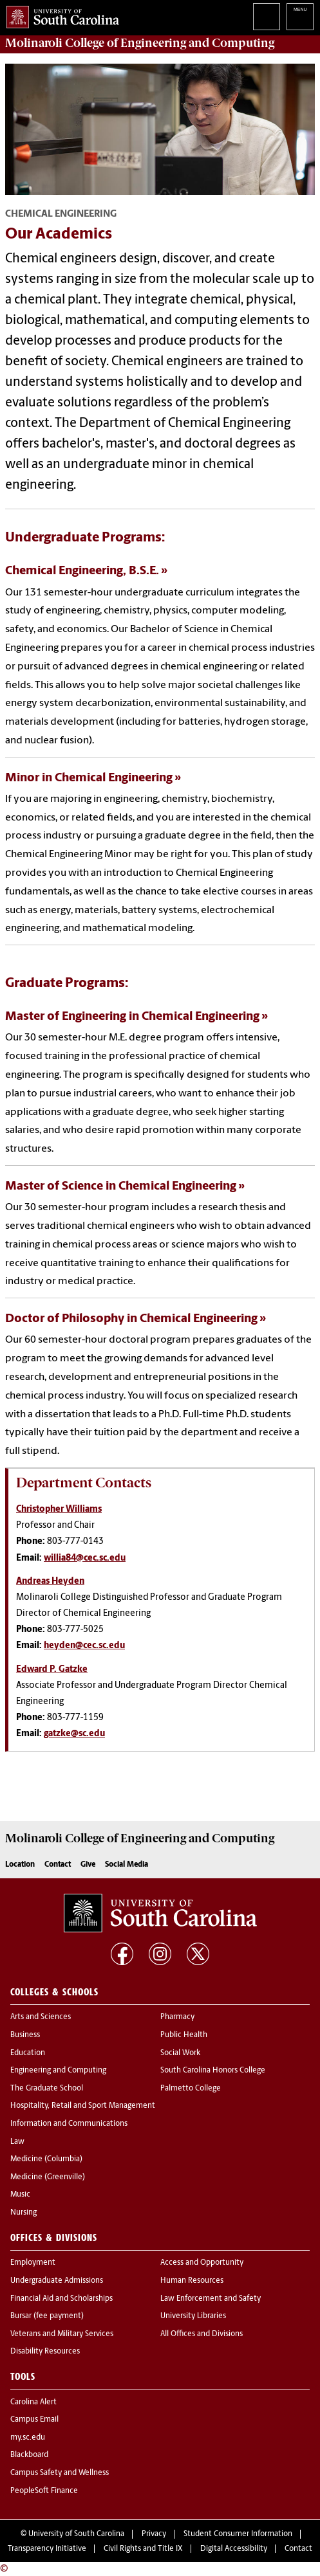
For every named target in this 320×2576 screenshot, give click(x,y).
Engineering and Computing (58, 2070)
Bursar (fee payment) (47, 2316)
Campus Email (34, 2420)
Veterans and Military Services (61, 2334)
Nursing (23, 2213)
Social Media (126, 1865)
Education (27, 2053)
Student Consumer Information (238, 2534)
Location (20, 1865)
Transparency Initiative (47, 2549)
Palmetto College (190, 2088)
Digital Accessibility (233, 2549)
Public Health (183, 2035)
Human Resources (191, 2281)
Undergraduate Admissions (56, 2281)
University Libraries (193, 2316)
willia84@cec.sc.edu (85, 1558)
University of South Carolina (76, 2534)
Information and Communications (68, 2124)
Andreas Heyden (50, 1581)
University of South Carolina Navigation (300, 16)
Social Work (180, 2053)
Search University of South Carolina (266, 16)
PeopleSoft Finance (44, 2491)
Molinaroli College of (139, 43)
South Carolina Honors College (212, 2070)
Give (87, 1865)
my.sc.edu (27, 2438)
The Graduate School (46, 2088)
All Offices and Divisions (201, 2334)
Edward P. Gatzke (52, 1669)
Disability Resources (45, 2351)
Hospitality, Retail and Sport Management (82, 2106)
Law (17, 2142)
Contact (57, 1865)
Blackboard (29, 2455)
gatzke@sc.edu (74, 1734)
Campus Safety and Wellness (59, 2473)
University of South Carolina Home (59, 14)
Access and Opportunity (201, 2263)
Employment (32, 2263)
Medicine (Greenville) (47, 2177)
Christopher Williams (59, 1509)
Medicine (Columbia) (46, 2159)
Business (25, 2035)
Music (20, 2195)
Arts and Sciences (40, 2017)
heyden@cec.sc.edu (84, 1646)
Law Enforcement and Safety (210, 2299)
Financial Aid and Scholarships (61, 2299)
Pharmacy (177, 2017)
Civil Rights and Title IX (143, 2549)
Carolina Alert (33, 2402)
